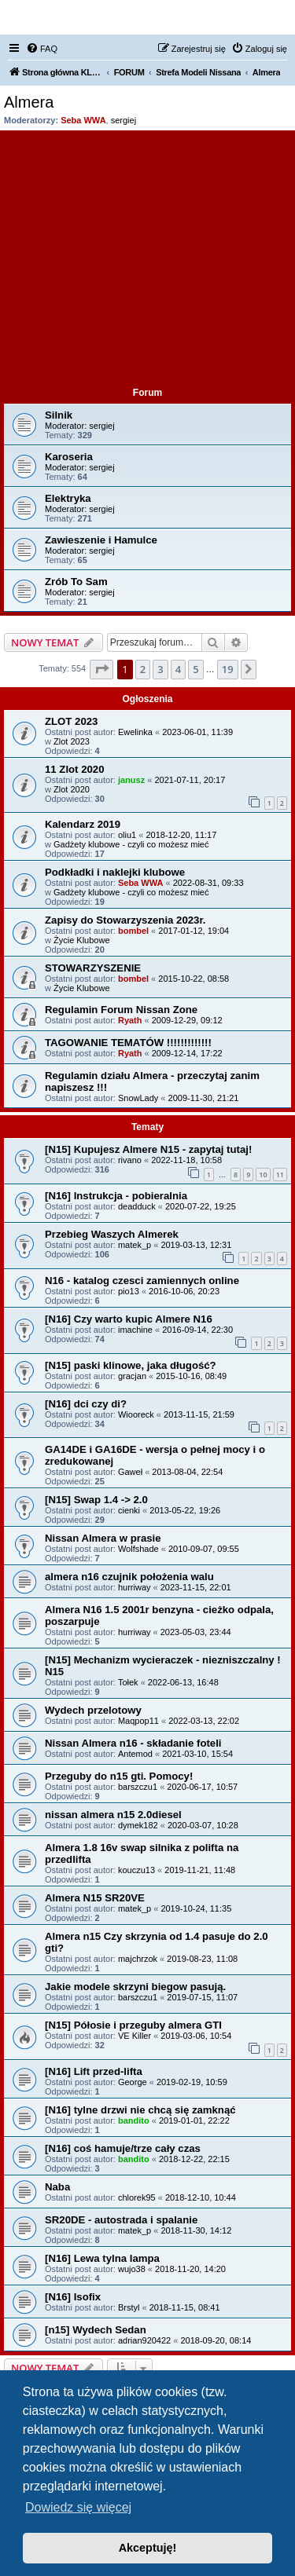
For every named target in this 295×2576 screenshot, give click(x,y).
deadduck (137, 1206)
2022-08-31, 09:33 (208, 882)
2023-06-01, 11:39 (197, 732)
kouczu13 (136, 1870)
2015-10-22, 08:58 (193, 978)
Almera (28, 102)
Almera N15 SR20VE (95, 1898)
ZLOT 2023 (71, 721)
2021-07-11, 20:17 (189, 780)
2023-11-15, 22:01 (195, 1587)
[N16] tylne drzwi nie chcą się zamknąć (140, 2110)
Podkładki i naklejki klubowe (115, 872)
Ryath (130, 1020)
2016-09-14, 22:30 (197, 1329)
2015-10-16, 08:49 (191, 1376)
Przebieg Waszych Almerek (112, 1234)
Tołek (128, 1682)
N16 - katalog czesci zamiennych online (142, 1280)
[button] (101, 669)
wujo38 (132, 2269)
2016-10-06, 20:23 (184, 1291)
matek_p (134, 1245)
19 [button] (228, 669)
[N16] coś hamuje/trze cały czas (123, 2148)
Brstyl (129, 2307)
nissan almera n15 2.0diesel (113, 1814)
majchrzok (137, 1958)
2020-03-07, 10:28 (203, 1825)
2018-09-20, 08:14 (215, 2340)
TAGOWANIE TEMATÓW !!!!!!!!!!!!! (128, 1042)
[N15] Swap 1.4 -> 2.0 (96, 1500)
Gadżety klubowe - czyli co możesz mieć (130, 844)
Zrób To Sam (76, 581)
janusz (131, 780)
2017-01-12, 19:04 (193, 930)
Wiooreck (136, 1414)
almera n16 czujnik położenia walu (129, 1577)
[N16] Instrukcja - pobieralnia (116, 1196)
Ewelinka (135, 732)
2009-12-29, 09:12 (187, 1020)
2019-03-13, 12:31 (195, 1245)
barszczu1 (137, 1786)
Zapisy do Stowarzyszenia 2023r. (125, 920)
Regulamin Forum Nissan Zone (121, 1009)
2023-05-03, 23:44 (195, 1632)
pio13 (128, 1291)
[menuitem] (41, 48)
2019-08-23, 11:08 (202, 1958)
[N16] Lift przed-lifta (93, 2071)
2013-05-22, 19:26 (184, 1510)
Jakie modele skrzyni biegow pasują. (135, 1986)
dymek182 (138, 1825)
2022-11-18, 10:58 (186, 1160)
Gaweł (130, 1471)
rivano (130, 1160)
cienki (129, 1510)
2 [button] (143, 669)
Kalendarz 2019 (82, 824)
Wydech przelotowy (93, 1710)
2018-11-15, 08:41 (184, 2307)
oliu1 (127, 835)
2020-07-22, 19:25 (200, 1206)
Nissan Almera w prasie (103, 1538)
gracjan (132, 1376)
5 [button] (195, 669)
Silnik (58, 415)
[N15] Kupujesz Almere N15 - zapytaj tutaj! (148, 1149)
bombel (133, 930)
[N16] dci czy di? (86, 1404)
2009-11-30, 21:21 (203, 1098)
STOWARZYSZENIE (93, 968)
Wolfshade (138, 1548)
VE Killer (134, 2035)
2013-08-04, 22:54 (187, 1471)
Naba (57, 2187)
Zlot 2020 (71, 789)
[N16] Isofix (73, 2297)
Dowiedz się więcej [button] (78, 2507)
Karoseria (69, 457)
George (132, 2082)
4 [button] (178, 669)
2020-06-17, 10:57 (202, 1786)
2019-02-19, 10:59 (192, 2082)
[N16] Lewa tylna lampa (102, 2258)
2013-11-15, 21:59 (199, 1414)
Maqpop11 (138, 1720)
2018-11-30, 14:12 (195, 2230)
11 (280, 1174)
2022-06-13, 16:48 (183, 1682)
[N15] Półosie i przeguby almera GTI (133, 2025)
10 (263, 1174)
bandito (133, 2120)
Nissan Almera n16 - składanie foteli (133, 1743)
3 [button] (160, 669)
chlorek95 (137, 2197)
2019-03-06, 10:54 (195, 2035)
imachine (135, 1329)
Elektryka (68, 498)
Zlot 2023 (71, 741)
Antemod (135, 1753)
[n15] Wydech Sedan (95, 2330)
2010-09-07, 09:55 (203, 1548)
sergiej (123, 120)
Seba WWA (83, 120)
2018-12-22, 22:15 (194, 2159)
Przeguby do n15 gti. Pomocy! (119, 1776)
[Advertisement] (147, 259)
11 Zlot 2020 (75, 769)
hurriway (134, 1587)
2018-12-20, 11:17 (181, 835)
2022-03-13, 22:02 (203, 1720)
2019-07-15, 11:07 (202, 1997)
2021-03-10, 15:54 (197, 1753)
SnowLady (138, 1098)
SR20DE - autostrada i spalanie (121, 2220)
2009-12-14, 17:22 (187, 1053)
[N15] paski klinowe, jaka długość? (130, 1365)
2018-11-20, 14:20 (190, 2269)
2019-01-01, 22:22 (194, 2120)
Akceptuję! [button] (148, 2547)
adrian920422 (144, 2340)
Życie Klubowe (81, 940)
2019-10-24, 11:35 (195, 1908)
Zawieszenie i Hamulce (101, 540)
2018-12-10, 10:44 (200, 2197)
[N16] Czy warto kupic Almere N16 (128, 1319)
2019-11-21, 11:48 (199, 1870)
